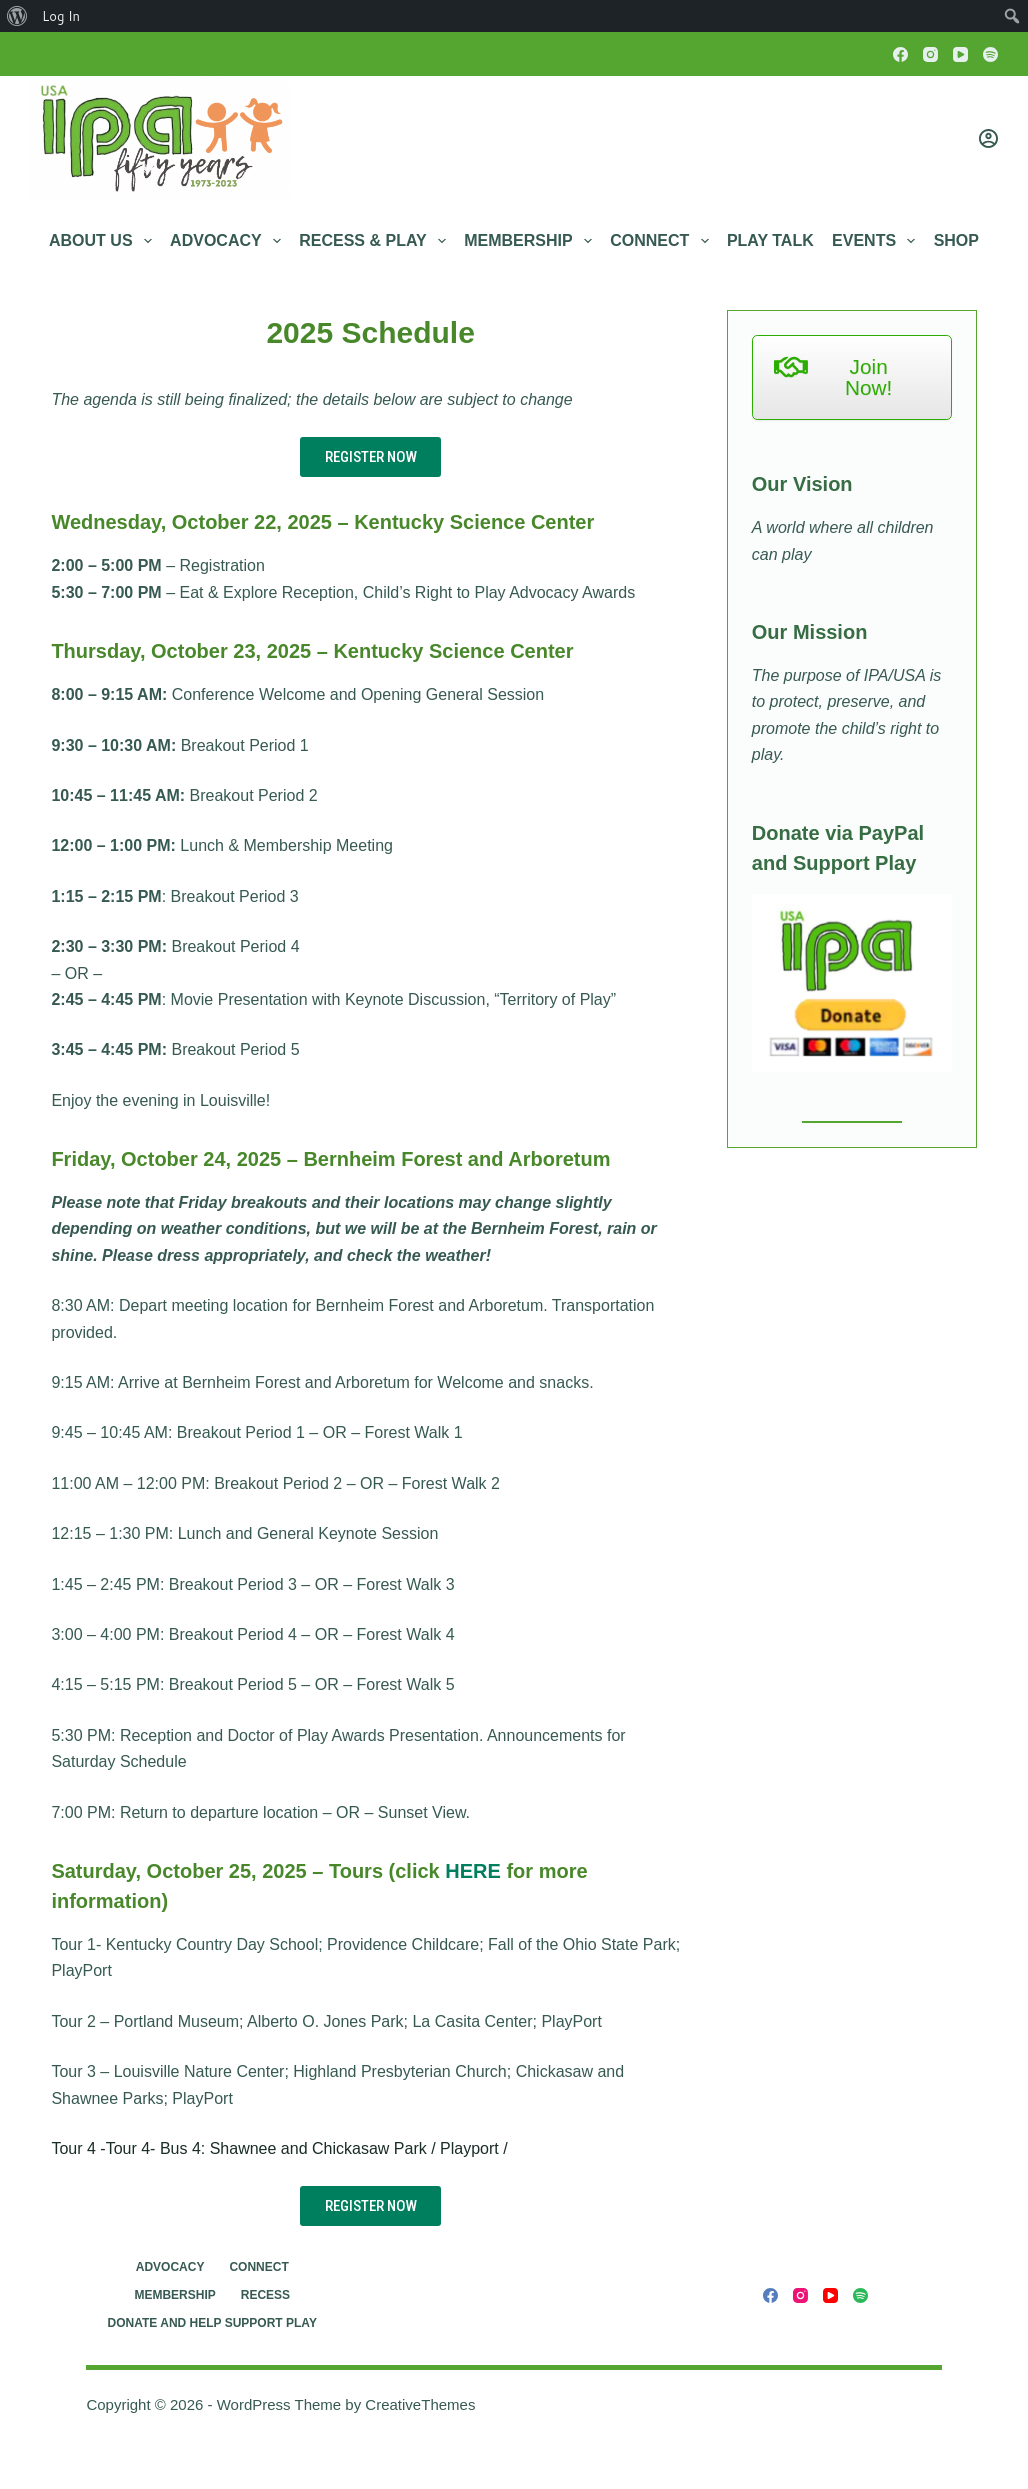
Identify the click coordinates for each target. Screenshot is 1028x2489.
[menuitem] (17, 16)
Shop (956, 240)
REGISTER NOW (371, 457)
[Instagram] (930, 54)
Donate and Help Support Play (212, 2323)
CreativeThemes (420, 2404)
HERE (473, 1871)
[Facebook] (900, 54)
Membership (532, 241)
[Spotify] (990, 54)
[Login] (988, 138)
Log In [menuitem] (61, 16)
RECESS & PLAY (376, 241)
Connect (663, 241)
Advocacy (229, 241)
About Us (104, 241)
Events (877, 241)
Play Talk (770, 240)
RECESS (265, 2295)
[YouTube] (960, 54)
